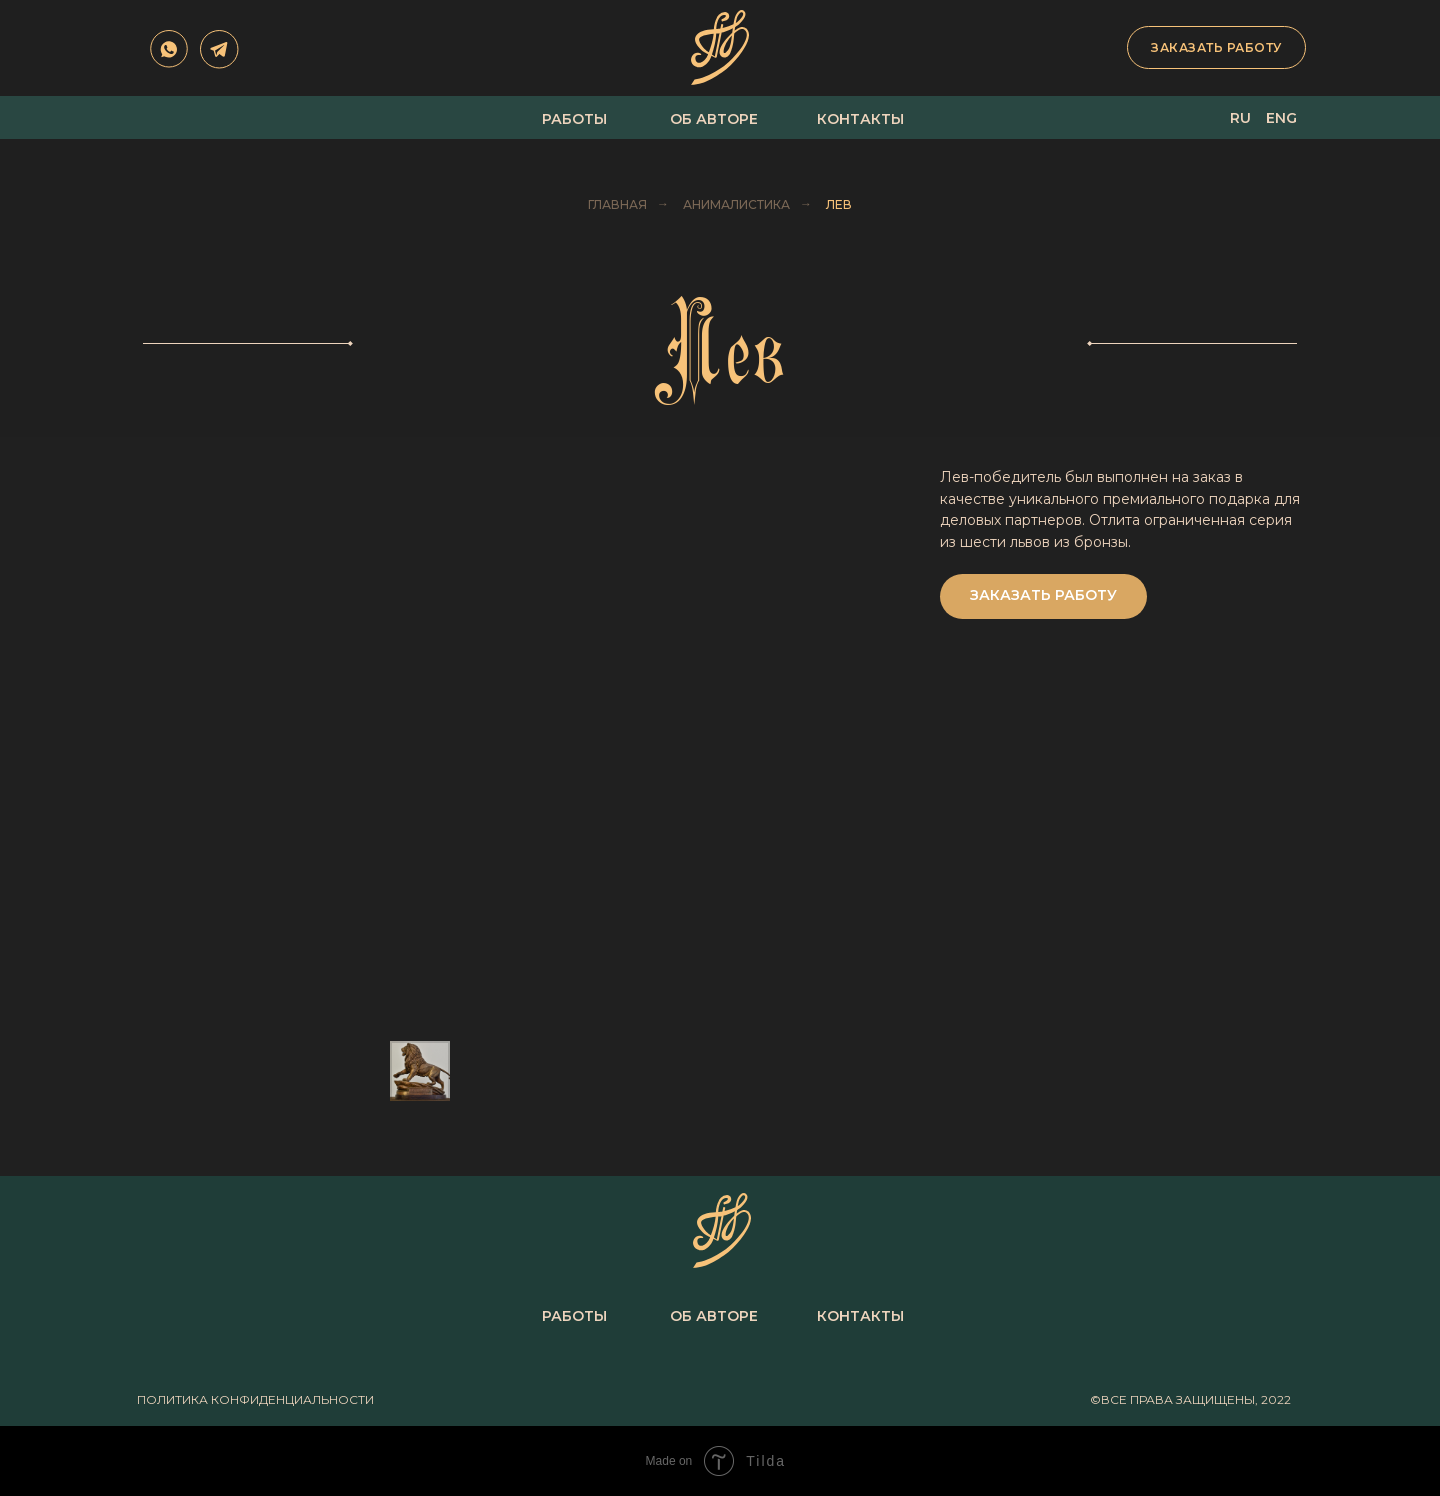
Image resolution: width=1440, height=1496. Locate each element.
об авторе (714, 119)
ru (1240, 118)
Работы (574, 119)
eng (1281, 118)
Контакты (860, 119)
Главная (617, 204)
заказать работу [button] (1216, 47)
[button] (1043, 596)
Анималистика (736, 204)
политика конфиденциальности (255, 1399)
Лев (839, 204)
